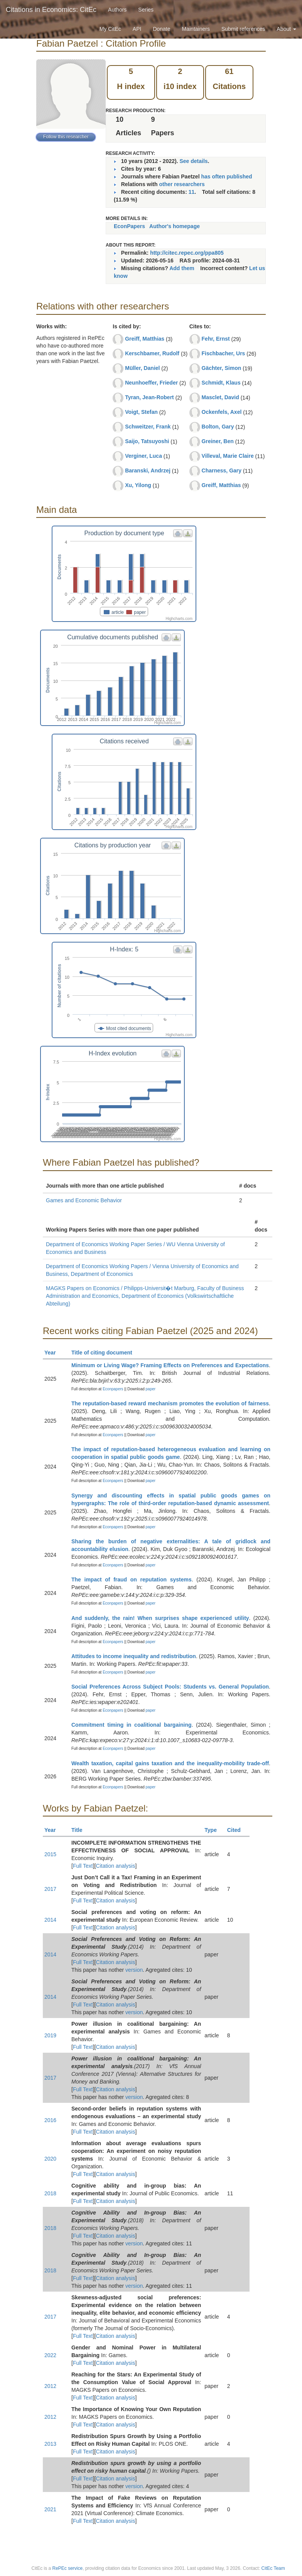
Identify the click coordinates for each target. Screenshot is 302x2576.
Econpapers (112, 1389)
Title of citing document (105, 1352)
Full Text (83, 1866)
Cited (237, 1830)
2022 (50, 2355)
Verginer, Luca (143, 456)
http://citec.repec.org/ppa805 (187, 253)
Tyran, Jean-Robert (149, 397)
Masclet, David (220, 397)
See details (193, 161)
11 (192, 192)
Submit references (243, 29)
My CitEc (110, 29)
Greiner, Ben (218, 441)
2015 (50, 1854)
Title (80, 1830)
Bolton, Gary (218, 426)
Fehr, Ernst (216, 339)
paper (151, 1389)
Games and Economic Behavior (84, 1200)
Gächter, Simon (221, 368)
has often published (226, 176)
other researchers (181, 184)
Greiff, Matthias (144, 339)
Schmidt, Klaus (221, 383)
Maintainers (196, 29)
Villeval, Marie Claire (228, 456)
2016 (50, 2120)
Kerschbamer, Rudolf (152, 353)
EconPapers (129, 226)
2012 (50, 2386)
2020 (50, 2159)
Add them (181, 268)
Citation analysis (115, 1866)
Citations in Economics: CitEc (51, 9)
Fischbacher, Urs (223, 353)
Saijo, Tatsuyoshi (147, 441)
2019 (50, 2035)
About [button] (286, 29)
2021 (50, 2509)
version (134, 1970)
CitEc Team (273, 2568)
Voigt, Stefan (141, 412)
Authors (117, 10)
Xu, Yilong (138, 485)
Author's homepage (174, 226)
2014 (50, 1920)
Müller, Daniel (142, 368)
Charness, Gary (222, 470)
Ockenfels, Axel (222, 412)
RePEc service (67, 2568)
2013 (50, 2444)
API (137, 29)
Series (146, 10)
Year (53, 1352)
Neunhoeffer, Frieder (151, 383)
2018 (50, 2193)
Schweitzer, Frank (147, 426)
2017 (50, 1889)
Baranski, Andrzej (147, 470)
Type (213, 1830)
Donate (161, 29)
